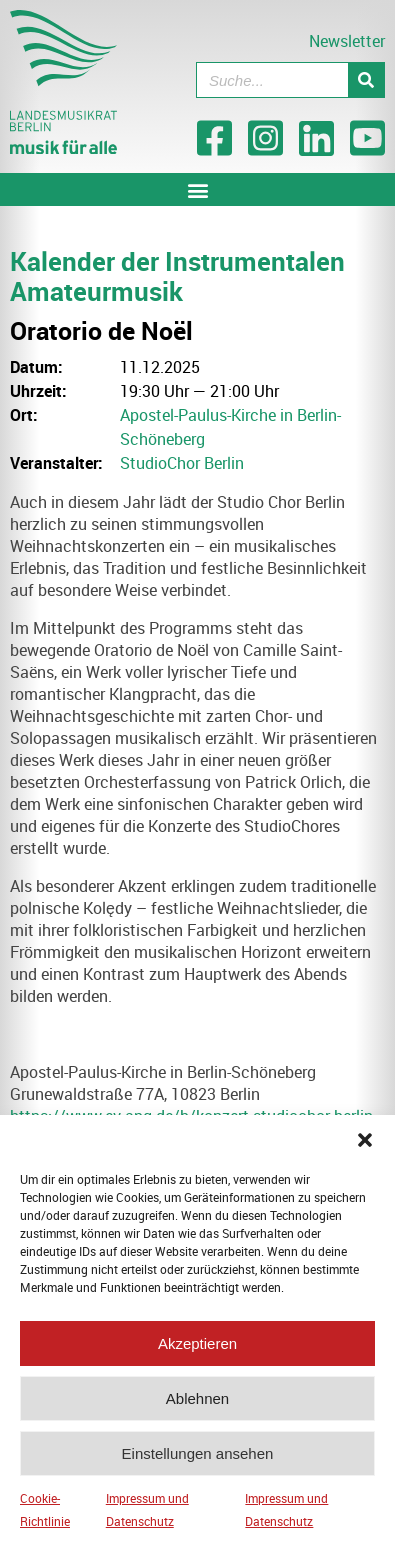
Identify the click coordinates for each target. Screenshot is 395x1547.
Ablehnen (197, 1406)
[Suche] (366, 80)
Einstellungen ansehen (198, 1461)
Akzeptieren (197, 1351)
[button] (365, 1148)
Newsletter (347, 41)
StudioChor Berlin (182, 463)
